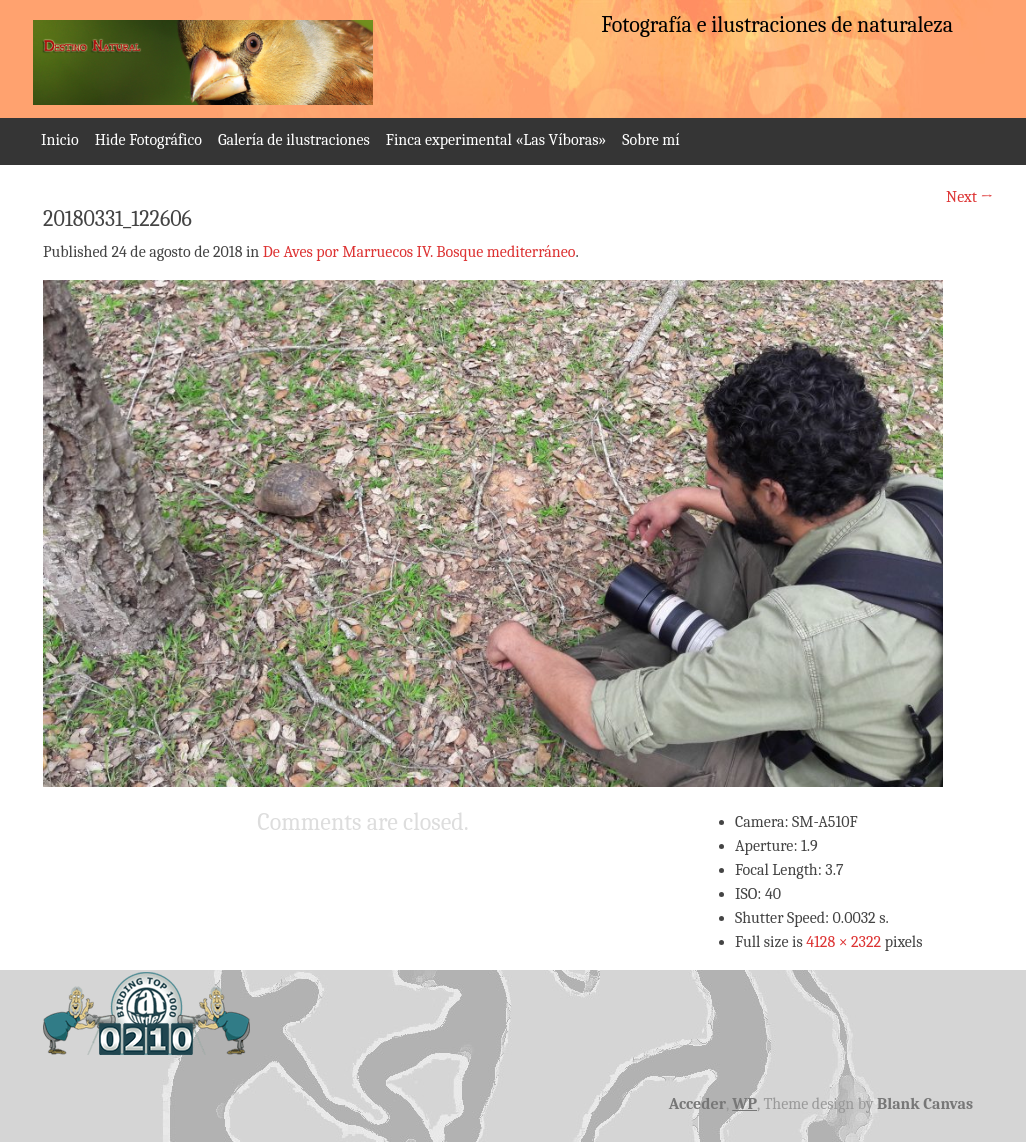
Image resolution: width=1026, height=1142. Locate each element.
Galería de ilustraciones (294, 140)
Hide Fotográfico (148, 140)
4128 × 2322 (843, 942)
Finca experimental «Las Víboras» (496, 140)
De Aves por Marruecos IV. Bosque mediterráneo (419, 252)
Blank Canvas (925, 1104)
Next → (969, 197)
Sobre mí (650, 140)
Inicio (60, 140)
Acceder (697, 1104)
